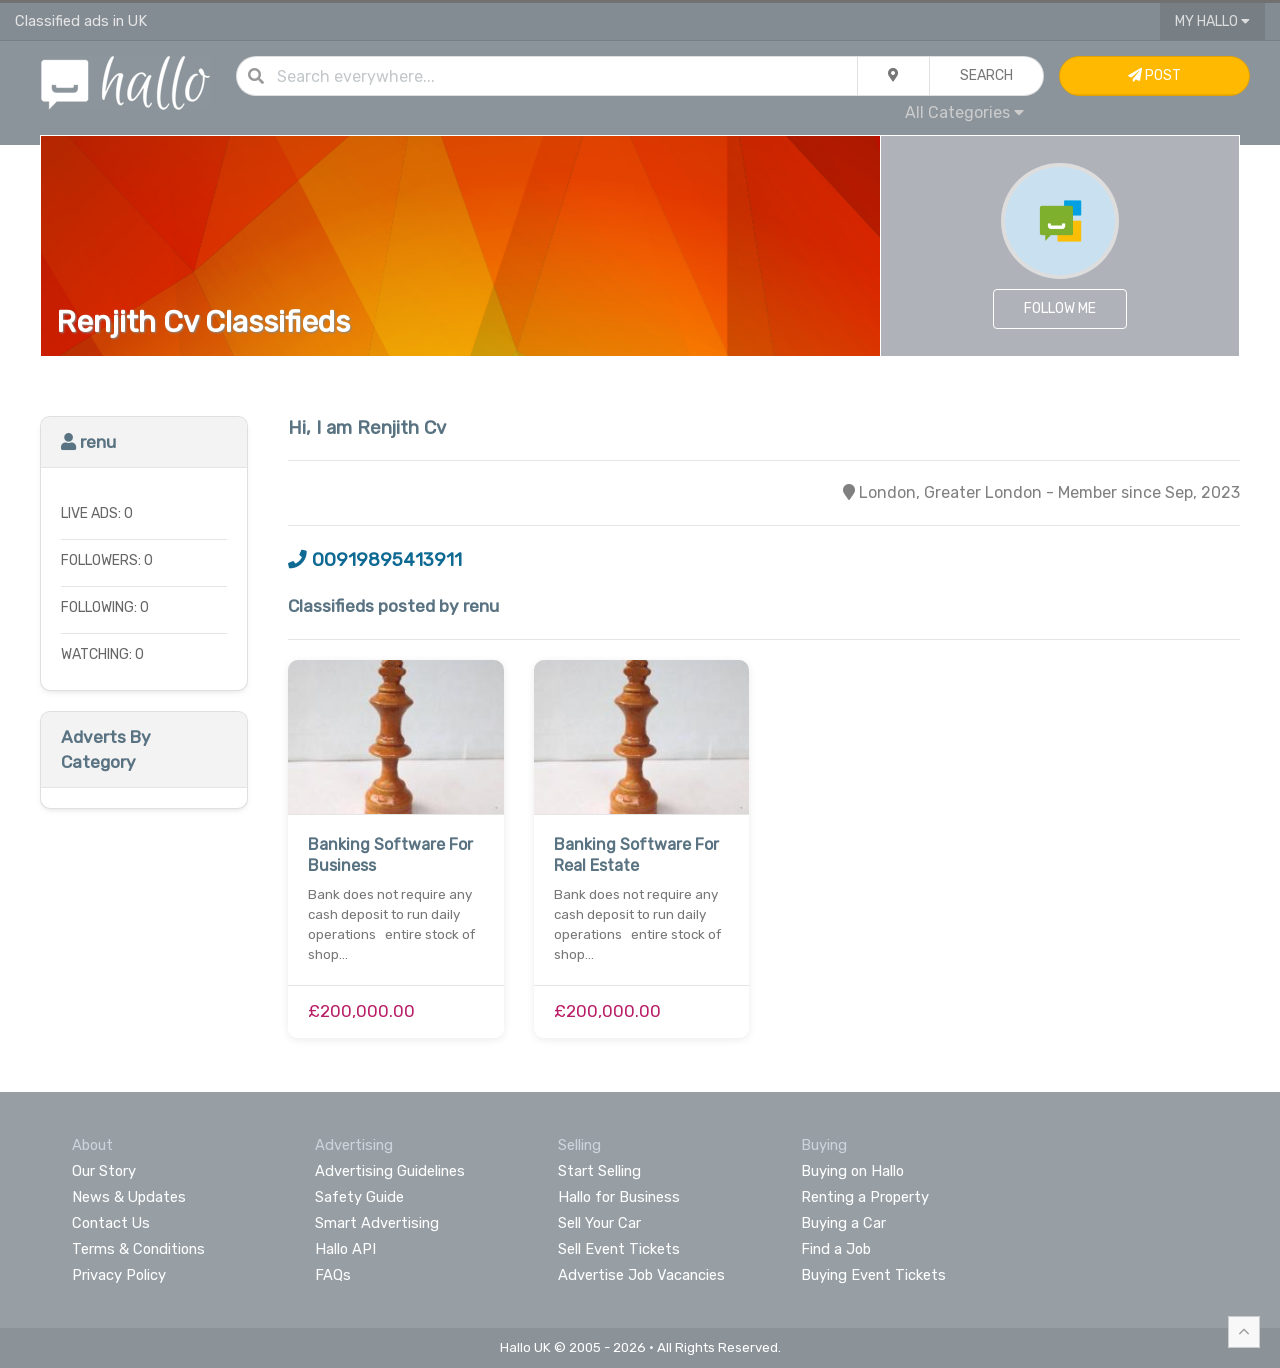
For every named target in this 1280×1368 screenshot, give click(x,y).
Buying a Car (843, 1223)
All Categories (964, 112)
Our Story (104, 1171)
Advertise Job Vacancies (641, 1275)
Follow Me (1060, 308)
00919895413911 (375, 560)
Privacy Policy (119, 1275)
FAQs (333, 1275)
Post (1154, 75)
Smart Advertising (377, 1223)
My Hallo (1212, 21)
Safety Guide (359, 1197)
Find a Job (836, 1249)
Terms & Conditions (138, 1249)
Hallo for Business (619, 1197)
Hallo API (345, 1249)
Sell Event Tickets (619, 1249)
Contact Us (111, 1223)
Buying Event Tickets (873, 1275)
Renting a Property (865, 1197)
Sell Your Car (599, 1223)
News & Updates (129, 1197)
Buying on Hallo (852, 1171)
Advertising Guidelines (390, 1171)
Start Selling (599, 1171)
